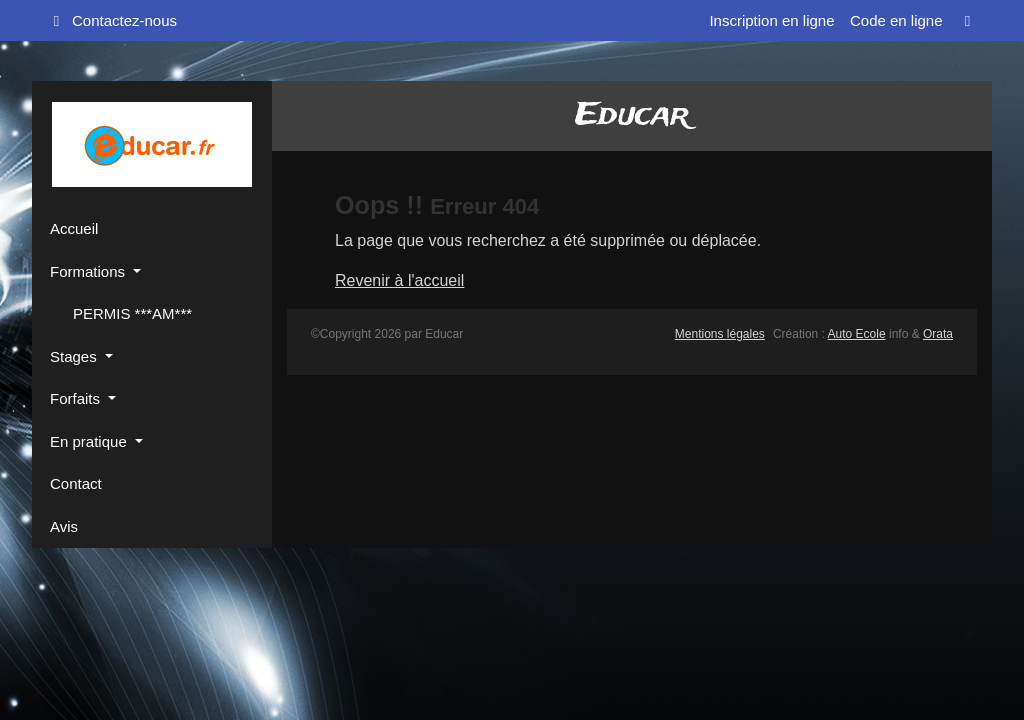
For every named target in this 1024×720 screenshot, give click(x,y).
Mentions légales (720, 334)
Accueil (74, 228)
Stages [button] (75, 356)
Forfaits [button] (77, 398)
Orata (938, 334)
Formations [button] (89, 271)
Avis (64, 526)
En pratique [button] (90, 441)
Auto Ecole (857, 334)
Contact (76, 483)
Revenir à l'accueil (399, 280)
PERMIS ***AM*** (130, 313)
